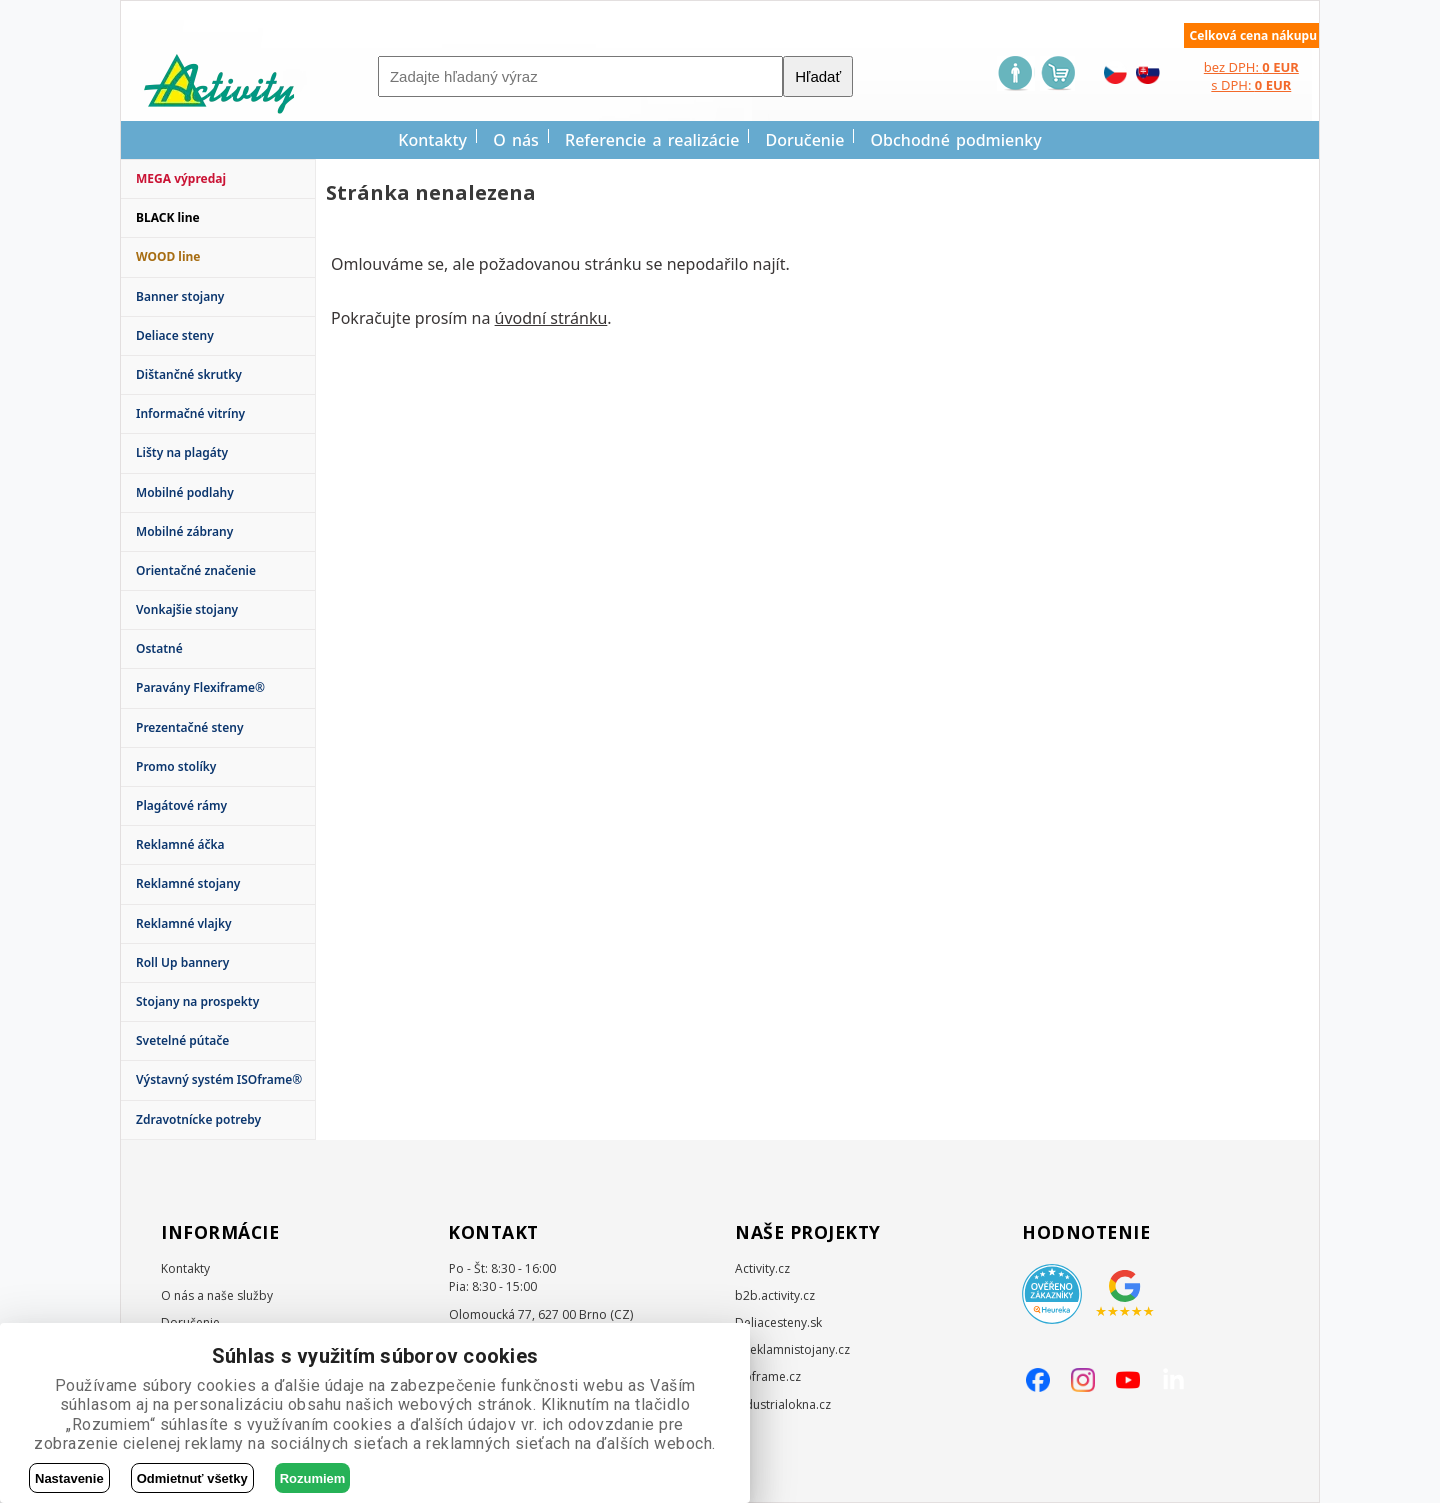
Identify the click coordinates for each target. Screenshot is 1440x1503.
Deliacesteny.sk (778, 1322)
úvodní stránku (551, 318)
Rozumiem (313, 1478)
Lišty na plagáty (182, 452)
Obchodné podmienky (956, 140)
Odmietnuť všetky (192, 1478)
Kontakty (432, 140)
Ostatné (159, 648)
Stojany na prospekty (197, 1001)
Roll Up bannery (182, 962)
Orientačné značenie (196, 570)
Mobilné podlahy (185, 492)
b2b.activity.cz (775, 1295)
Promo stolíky (176, 766)
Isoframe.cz (768, 1376)
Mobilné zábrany (184, 531)
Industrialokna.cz (783, 1404)
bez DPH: (1251, 67)
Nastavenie (69, 1478)
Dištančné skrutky (189, 374)
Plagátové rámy (181, 805)
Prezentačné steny (190, 727)
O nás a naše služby (217, 1295)
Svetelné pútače (182, 1040)
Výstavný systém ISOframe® (219, 1079)
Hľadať (818, 76)
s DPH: (1251, 85)
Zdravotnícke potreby (198, 1119)
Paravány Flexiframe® (200, 687)
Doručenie (805, 140)
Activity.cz (762, 1268)
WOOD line (168, 256)
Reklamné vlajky (184, 923)
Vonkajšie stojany (187, 609)
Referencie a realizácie (652, 140)
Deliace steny (175, 335)
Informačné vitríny (190, 413)
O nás (516, 140)
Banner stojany (180, 296)
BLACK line (168, 217)
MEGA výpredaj (181, 178)
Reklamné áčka (180, 844)
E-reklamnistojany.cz (792, 1349)
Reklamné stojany (188, 883)
